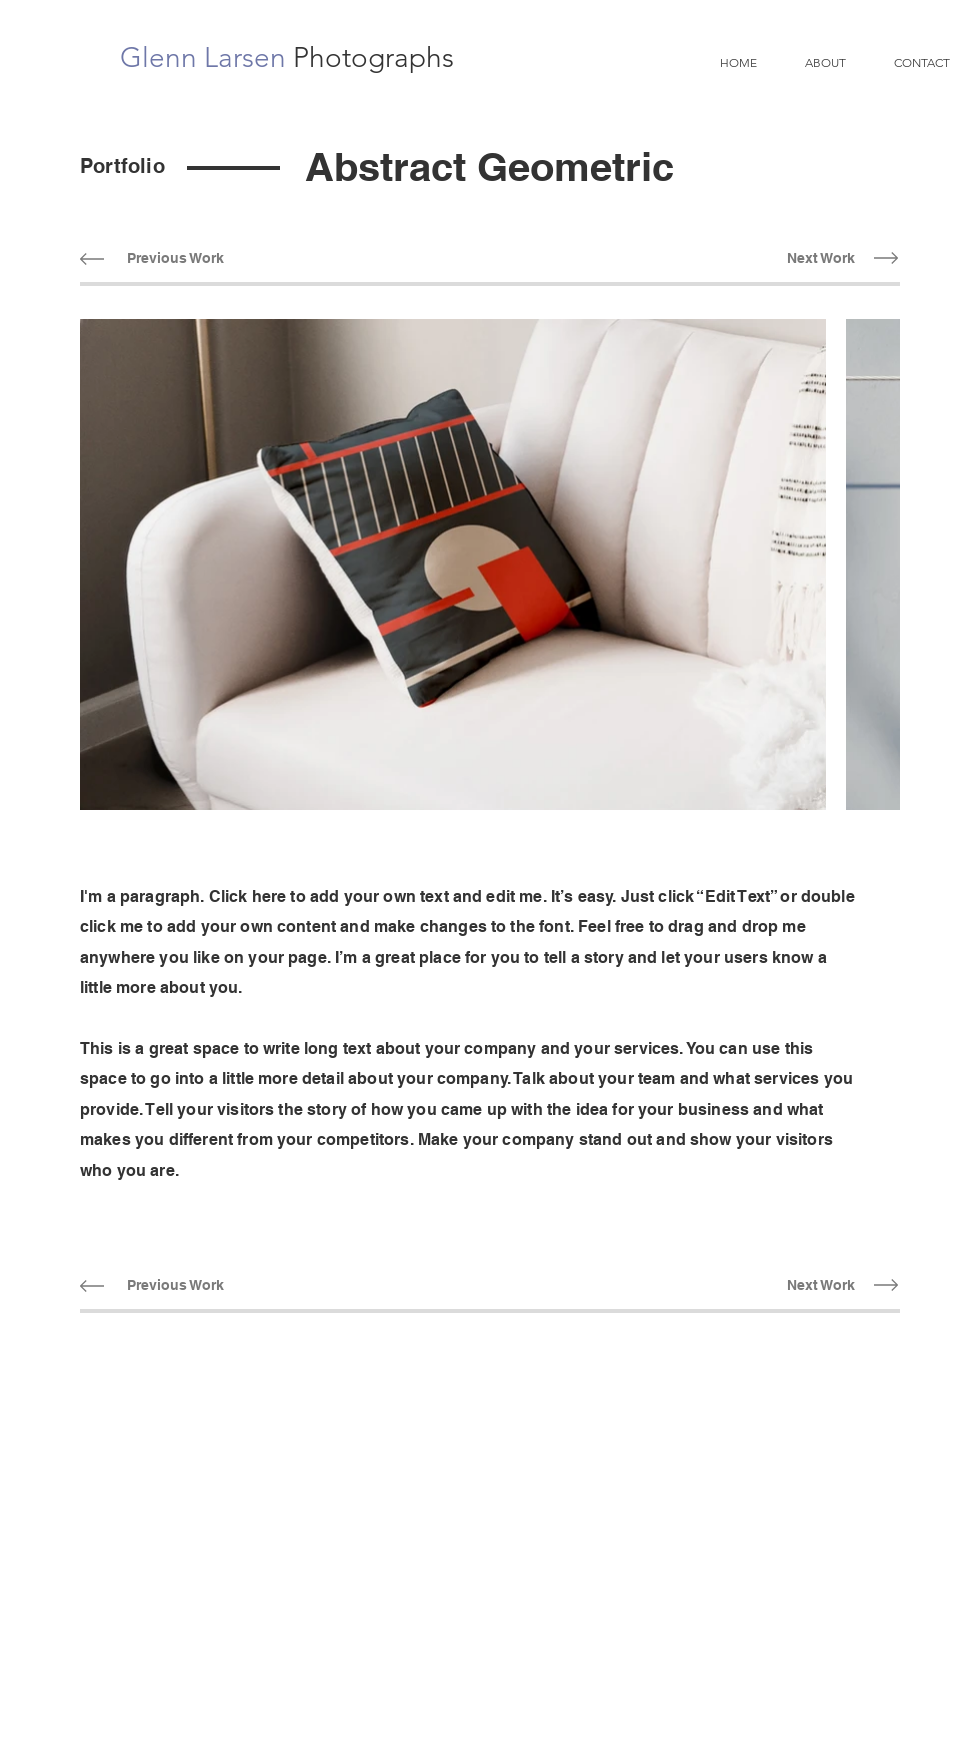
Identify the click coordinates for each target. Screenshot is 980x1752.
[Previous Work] (175, 258)
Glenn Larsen (206, 57)
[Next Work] (820, 258)
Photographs (373, 57)
